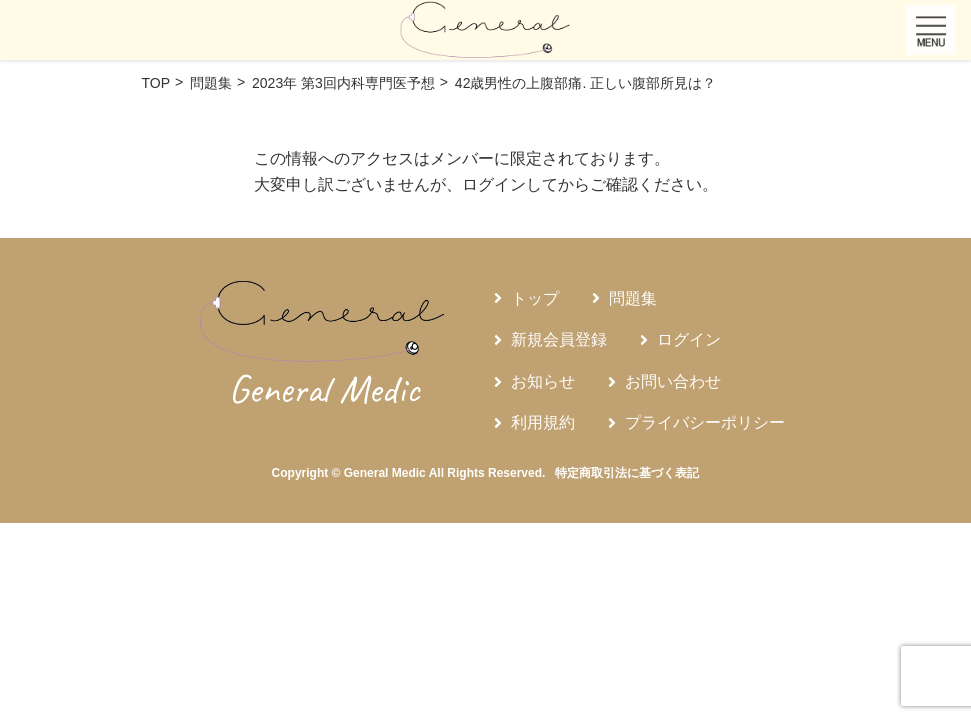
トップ (535, 298)
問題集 (633, 298)
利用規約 (543, 422)
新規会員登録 (559, 339)
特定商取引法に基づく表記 (627, 473)
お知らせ (543, 381)
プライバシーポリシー (705, 422)
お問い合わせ (673, 381)
